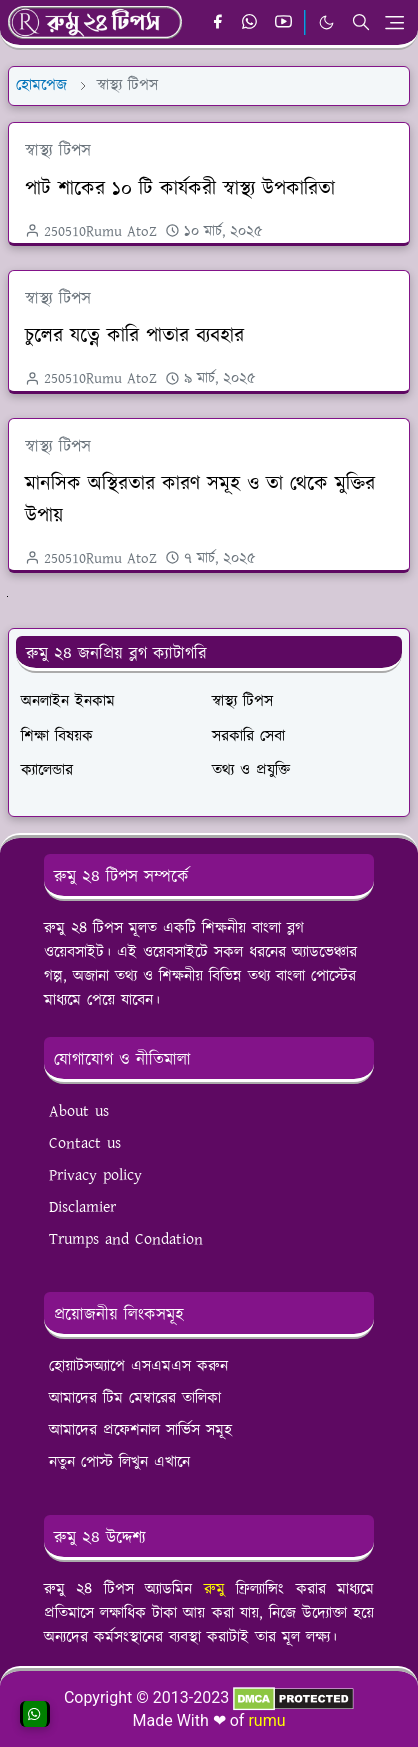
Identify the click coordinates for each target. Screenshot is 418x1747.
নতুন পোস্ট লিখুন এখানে (119, 1462)
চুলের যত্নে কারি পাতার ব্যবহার (134, 336)
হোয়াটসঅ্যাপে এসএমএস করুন (138, 1366)
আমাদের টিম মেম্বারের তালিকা (135, 1398)
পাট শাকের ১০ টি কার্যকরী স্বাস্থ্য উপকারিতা (180, 189)
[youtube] (283, 23)
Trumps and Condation (126, 1239)
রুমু (214, 1589)
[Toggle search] (361, 22)
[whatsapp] (250, 23)
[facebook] (217, 23)
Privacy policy (95, 1175)
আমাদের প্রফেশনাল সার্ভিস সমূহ (140, 1430)
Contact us (85, 1143)
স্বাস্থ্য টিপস (58, 151)
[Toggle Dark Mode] (326, 22)
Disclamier (82, 1207)
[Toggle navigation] (394, 22)
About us (79, 1111)
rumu (266, 1720)
